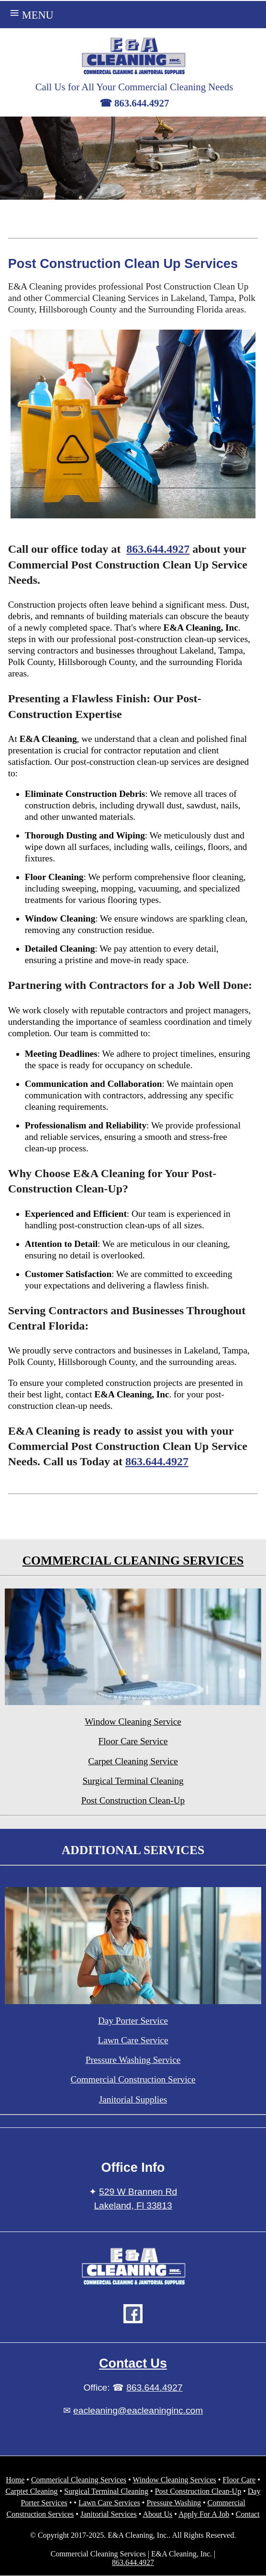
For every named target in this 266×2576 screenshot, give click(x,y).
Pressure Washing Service (133, 2060)
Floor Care (238, 2480)
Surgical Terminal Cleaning (132, 1781)
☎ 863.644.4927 (134, 102)
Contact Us (133, 2363)
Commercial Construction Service (132, 2079)
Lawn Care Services (109, 2503)
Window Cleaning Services (174, 2480)
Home (15, 2480)
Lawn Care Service (133, 2040)
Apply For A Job (203, 2514)
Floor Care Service (133, 1741)
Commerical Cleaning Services (78, 2480)
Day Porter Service (133, 2021)
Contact (248, 2514)
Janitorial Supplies (133, 2099)
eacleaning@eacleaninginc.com (138, 2410)
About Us (157, 2514)
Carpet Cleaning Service (133, 1761)
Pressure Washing (173, 2503)
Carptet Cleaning (32, 2491)
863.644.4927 (157, 549)
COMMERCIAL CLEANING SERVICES (133, 1560)
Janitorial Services (108, 2514)
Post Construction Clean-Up (133, 1800)
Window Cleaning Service (133, 1722)
